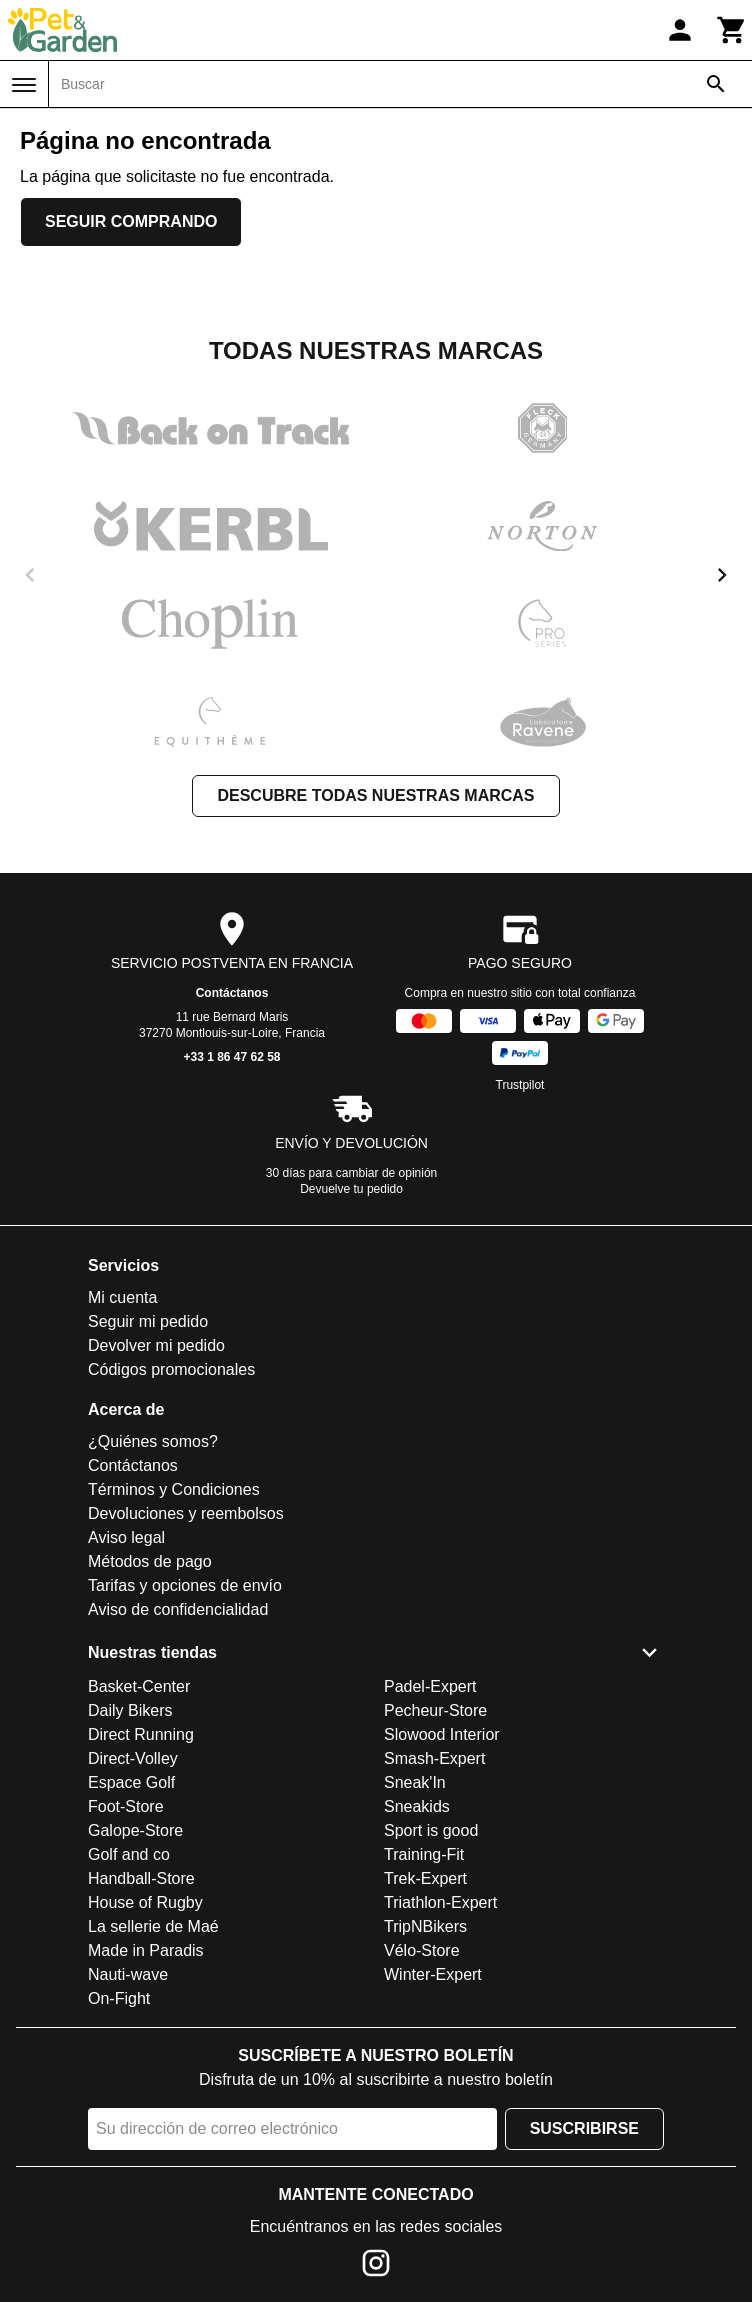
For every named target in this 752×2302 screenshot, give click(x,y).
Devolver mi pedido (156, 1345)
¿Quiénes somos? (153, 1441)
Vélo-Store (422, 1950)
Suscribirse (584, 2128)
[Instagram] (376, 2266)
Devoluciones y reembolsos (186, 1513)
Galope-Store (135, 1830)
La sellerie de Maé (153, 1926)
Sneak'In (415, 1782)
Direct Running (141, 1734)
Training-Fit (424, 1854)
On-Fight (119, 1998)
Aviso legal (126, 1537)
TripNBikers (425, 1926)
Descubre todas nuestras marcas (375, 795)
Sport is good (431, 1830)
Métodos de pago (150, 1561)
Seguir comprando (131, 221)
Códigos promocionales (171, 1369)
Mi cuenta (122, 1297)
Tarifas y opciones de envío (185, 1585)
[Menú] (24, 85)
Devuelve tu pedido (351, 1189)
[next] (722, 575)
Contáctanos (232, 993)
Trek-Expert (425, 1878)
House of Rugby (145, 1902)
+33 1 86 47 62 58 (231, 1057)
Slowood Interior (442, 1734)
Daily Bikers (130, 1710)
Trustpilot (520, 1085)
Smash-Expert (434, 1758)
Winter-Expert (433, 1974)
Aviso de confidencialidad (178, 1609)
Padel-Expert (430, 1686)
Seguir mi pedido (148, 1321)
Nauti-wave (128, 1974)
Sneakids (417, 1806)
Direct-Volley (133, 1758)
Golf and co (129, 1854)
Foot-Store (126, 1806)
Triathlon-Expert (440, 1902)
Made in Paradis (146, 1950)
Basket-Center (139, 1686)
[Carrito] (732, 30)
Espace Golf (131, 1782)
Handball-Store (141, 1878)
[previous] (30, 575)
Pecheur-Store (435, 1710)
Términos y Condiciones (174, 1489)
